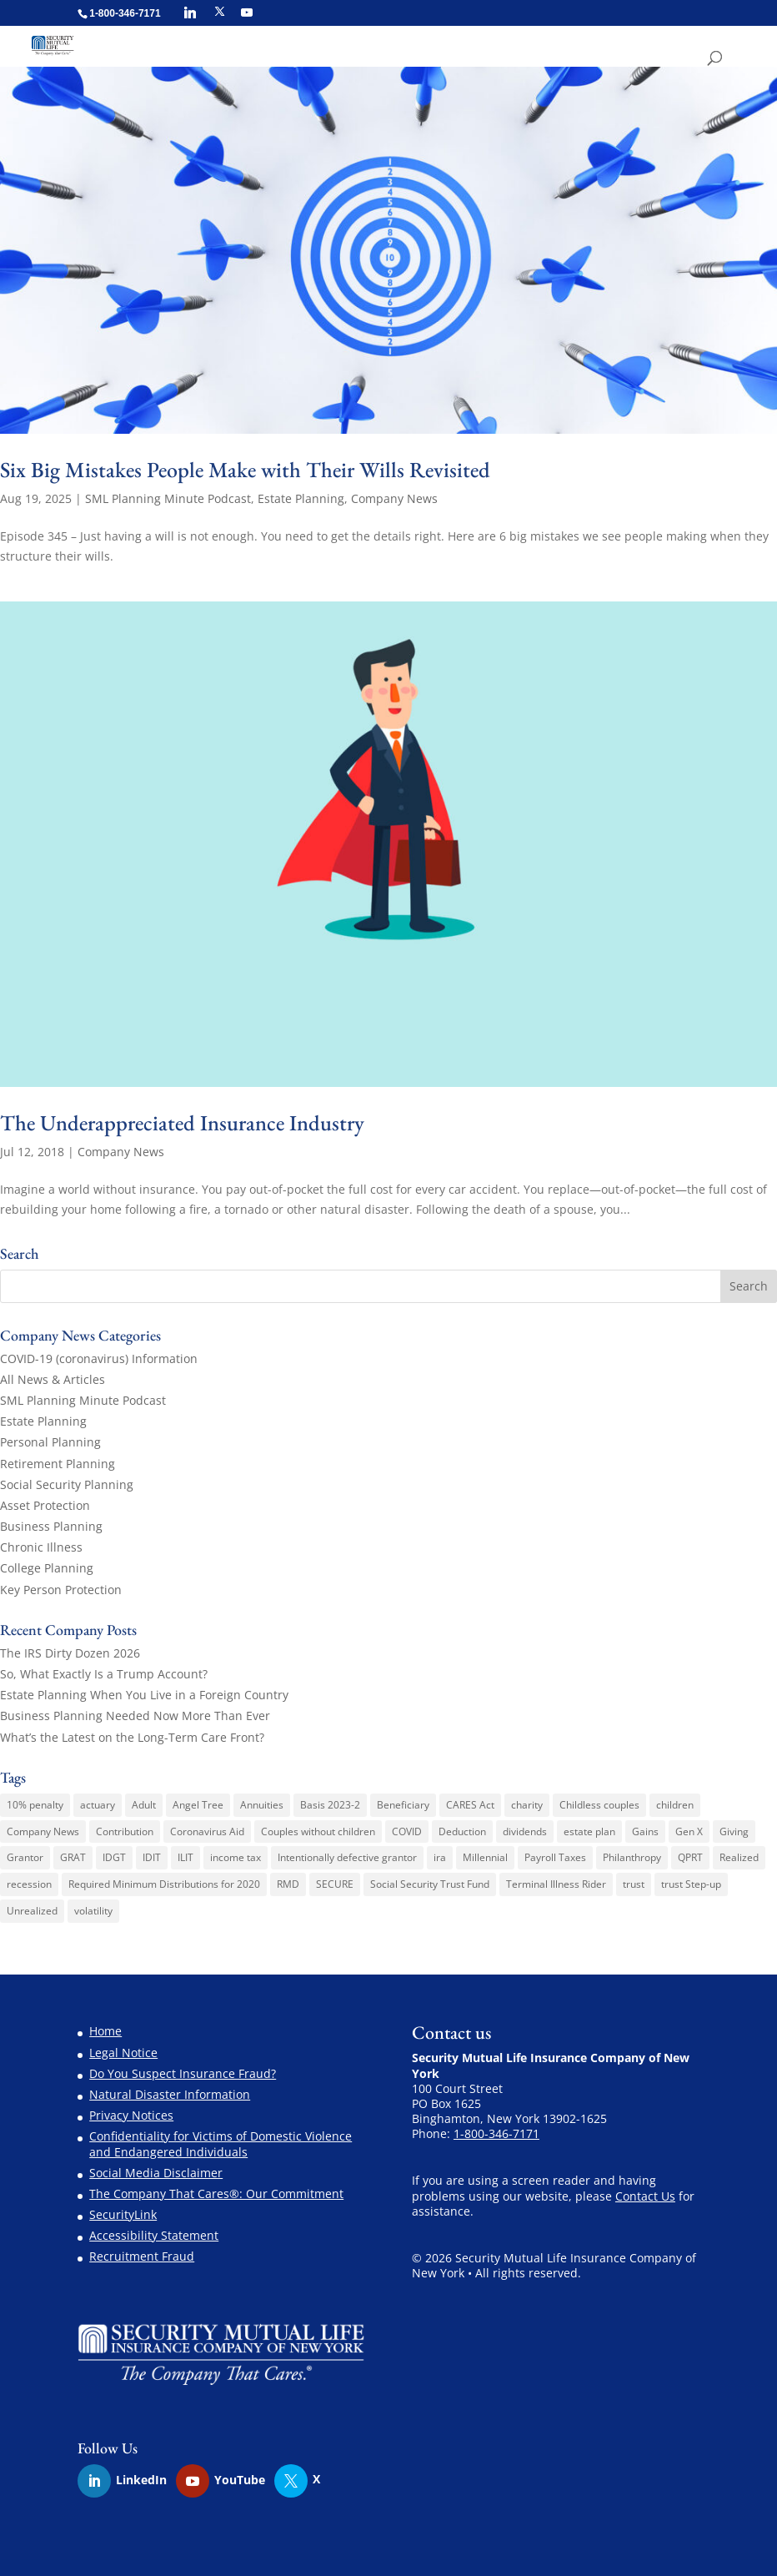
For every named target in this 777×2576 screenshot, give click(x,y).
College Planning (46, 1568)
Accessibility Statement (153, 2235)
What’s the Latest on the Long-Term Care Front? (132, 1737)
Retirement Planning (57, 1464)
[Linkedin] (190, 12)
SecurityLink (123, 2214)
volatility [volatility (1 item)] (93, 1911)
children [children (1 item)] (675, 1805)
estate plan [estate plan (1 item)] (589, 1831)
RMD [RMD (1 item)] (288, 1884)
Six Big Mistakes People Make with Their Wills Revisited (245, 469)
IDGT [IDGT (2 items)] (114, 1857)
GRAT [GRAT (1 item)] (73, 1857)
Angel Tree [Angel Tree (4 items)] (198, 1805)
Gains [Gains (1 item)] (645, 1831)
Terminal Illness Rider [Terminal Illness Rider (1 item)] (556, 1884)
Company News (394, 498)
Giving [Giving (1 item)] (734, 1831)
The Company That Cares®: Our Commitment (216, 2193)
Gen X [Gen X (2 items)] (689, 1831)
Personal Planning (50, 1442)
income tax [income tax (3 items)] (235, 1857)
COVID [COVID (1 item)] (407, 1831)
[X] (220, 12)
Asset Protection (45, 1505)
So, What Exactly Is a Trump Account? (104, 1674)
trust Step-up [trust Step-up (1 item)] (691, 1884)
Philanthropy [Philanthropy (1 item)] (632, 1857)
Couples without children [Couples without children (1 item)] (318, 1831)
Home (105, 2031)
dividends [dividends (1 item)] (525, 1831)
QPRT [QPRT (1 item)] (690, 1857)
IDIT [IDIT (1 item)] (152, 1857)
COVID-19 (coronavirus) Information (99, 1358)
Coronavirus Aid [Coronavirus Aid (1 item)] (207, 1831)
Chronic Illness (41, 1547)
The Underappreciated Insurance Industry (182, 1123)
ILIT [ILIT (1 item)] (185, 1857)
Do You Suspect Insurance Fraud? (182, 2073)
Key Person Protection (61, 1589)
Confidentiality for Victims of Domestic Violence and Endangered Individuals (220, 2143)
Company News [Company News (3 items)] (43, 1831)
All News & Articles (52, 1379)
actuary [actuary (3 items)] (97, 1805)
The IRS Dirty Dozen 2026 (70, 1653)
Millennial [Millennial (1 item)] (485, 1857)
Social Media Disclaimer (156, 2173)
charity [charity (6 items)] (527, 1805)
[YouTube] (247, 12)
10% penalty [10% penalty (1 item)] (35, 1805)
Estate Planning (301, 498)
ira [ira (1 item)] (440, 1857)
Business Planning (51, 1526)
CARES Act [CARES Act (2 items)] (470, 1805)
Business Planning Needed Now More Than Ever (135, 1715)
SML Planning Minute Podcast (168, 498)
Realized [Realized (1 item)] (739, 1857)
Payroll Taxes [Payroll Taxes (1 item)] (555, 1857)
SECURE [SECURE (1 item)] (334, 1884)
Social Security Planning (66, 1484)
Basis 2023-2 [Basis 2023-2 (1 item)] (330, 1805)
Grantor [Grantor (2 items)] (25, 1857)
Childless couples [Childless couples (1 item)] (599, 1805)
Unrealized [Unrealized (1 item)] (32, 1911)
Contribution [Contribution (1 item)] (124, 1831)
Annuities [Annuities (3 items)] (261, 1805)
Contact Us (645, 2196)
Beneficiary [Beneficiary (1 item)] (403, 1805)
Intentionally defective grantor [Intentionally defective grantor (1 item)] (347, 1857)
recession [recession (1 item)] (29, 1884)
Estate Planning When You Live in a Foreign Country (144, 1695)
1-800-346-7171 (496, 2133)
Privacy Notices (131, 2115)
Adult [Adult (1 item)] (144, 1805)
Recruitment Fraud (141, 2256)
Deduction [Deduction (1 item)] (462, 1831)
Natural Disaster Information (169, 2094)
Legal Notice (123, 2052)
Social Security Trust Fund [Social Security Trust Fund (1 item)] (429, 1884)
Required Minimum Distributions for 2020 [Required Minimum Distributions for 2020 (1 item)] (164, 1884)
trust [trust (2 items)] (633, 1884)
